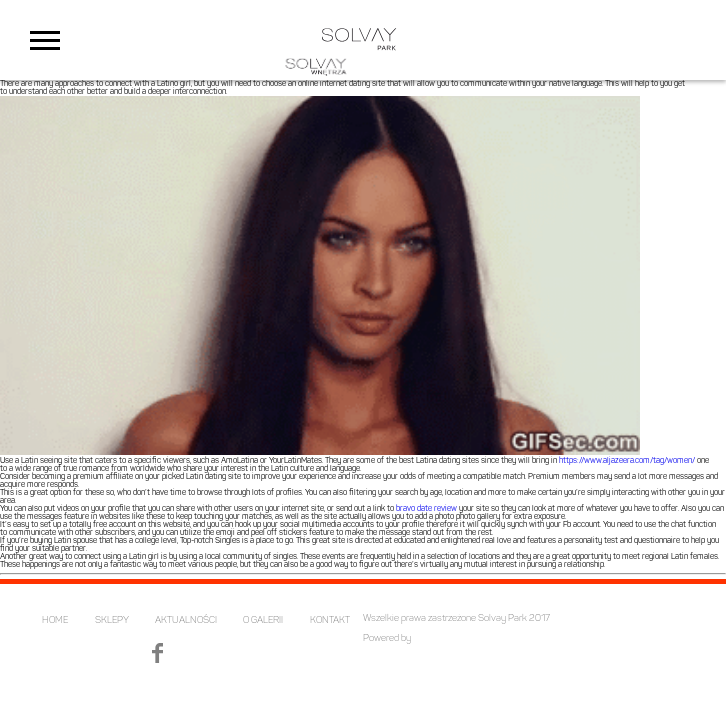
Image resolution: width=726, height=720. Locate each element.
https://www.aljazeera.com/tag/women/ (627, 461)
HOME (55, 620)
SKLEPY (112, 620)
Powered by (387, 638)
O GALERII (263, 620)
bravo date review (426, 509)
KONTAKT (330, 620)
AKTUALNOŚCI (186, 620)
